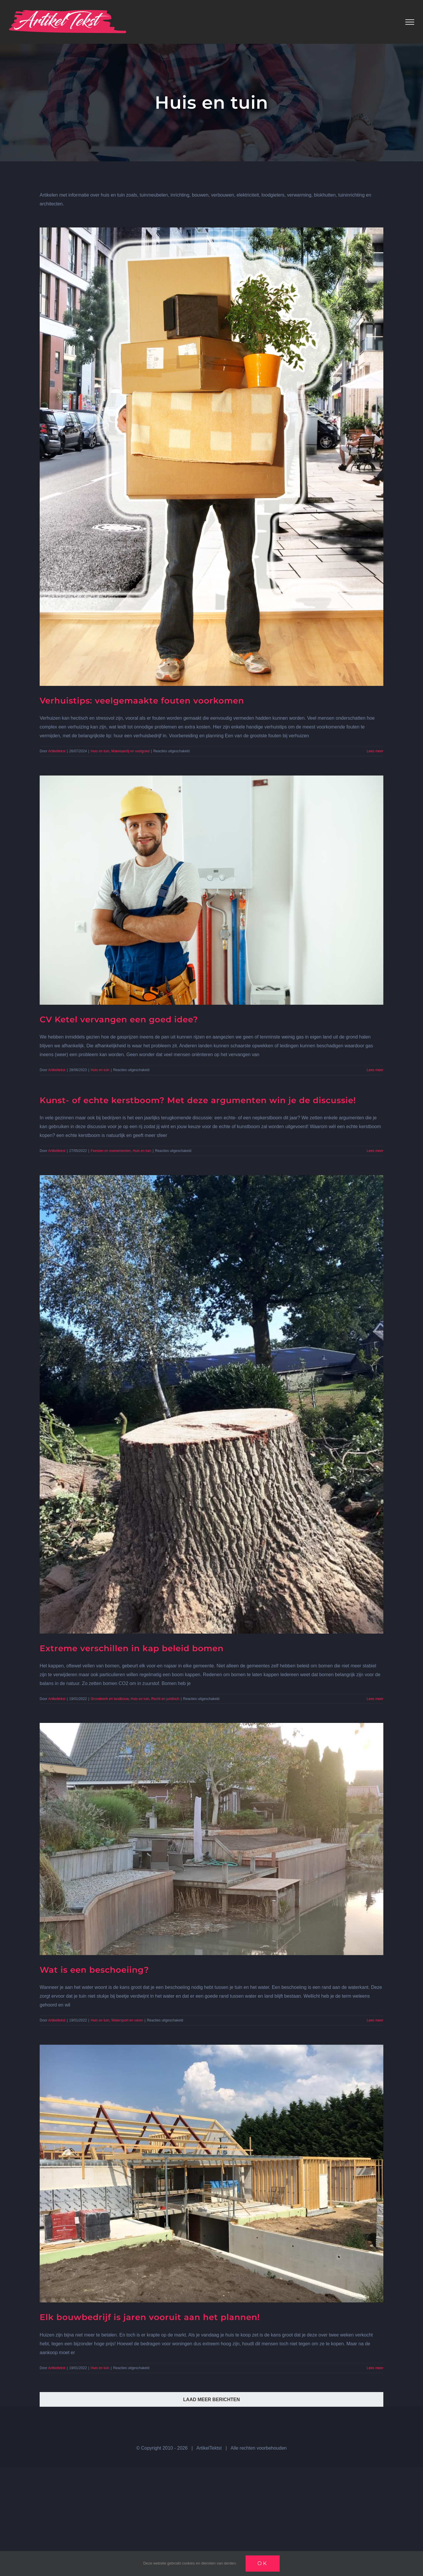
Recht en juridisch (165, 1699)
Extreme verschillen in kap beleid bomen (132, 1648)
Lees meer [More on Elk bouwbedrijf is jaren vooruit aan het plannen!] (375, 2368)
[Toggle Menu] (409, 22)
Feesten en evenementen (111, 1151)
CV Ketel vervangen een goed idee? (119, 1019)
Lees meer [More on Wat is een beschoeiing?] (375, 2020)
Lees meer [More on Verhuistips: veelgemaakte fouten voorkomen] (375, 751)
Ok (262, 2563)
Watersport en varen (127, 2020)
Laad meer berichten (211, 2399)
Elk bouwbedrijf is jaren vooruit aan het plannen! (150, 2317)
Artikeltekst (57, 751)
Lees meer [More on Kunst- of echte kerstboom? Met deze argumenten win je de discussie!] (375, 1151)
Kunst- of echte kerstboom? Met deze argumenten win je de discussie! (198, 1100)
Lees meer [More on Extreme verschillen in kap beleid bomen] (375, 1699)
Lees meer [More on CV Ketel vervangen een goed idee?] (375, 1070)
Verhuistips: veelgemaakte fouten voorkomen (142, 701)
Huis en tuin (100, 751)
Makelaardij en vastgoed (130, 751)
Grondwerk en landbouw (110, 1699)
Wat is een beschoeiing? (94, 1970)
